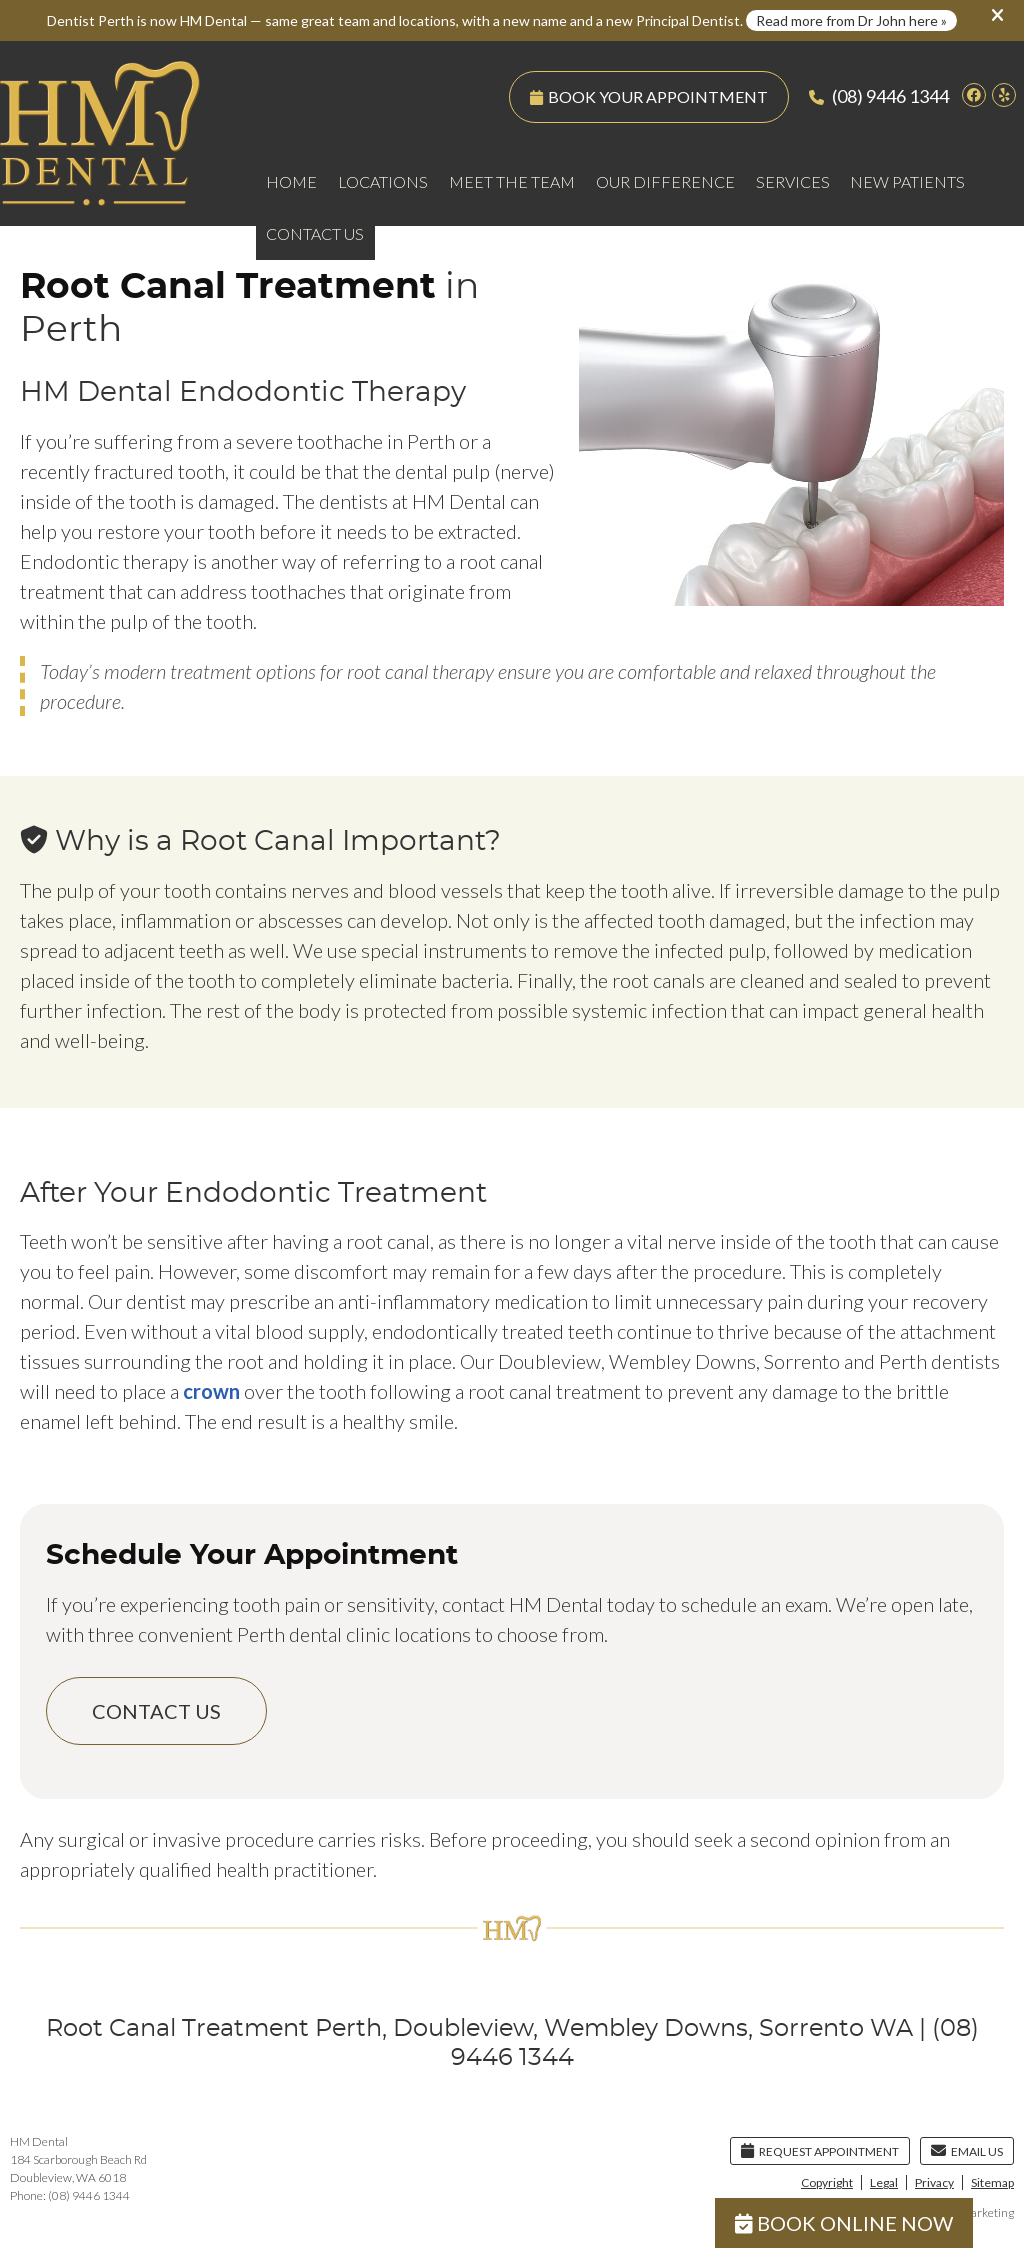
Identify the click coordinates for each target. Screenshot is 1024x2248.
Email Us (967, 2151)
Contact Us (315, 233)
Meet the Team (512, 181)
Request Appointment (820, 2151)
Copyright (827, 2182)
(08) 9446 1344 (890, 96)
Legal (884, 2182)
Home (291, 181)
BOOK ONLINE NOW (844, 2223)
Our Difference (665, 181)
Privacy (934, 2182)
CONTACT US (156, 1711)
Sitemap (992, 2182)
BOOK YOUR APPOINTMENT (649, 96)
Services (793, 181)
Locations (383, 181)
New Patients (907, 181)
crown (211, 1391)
